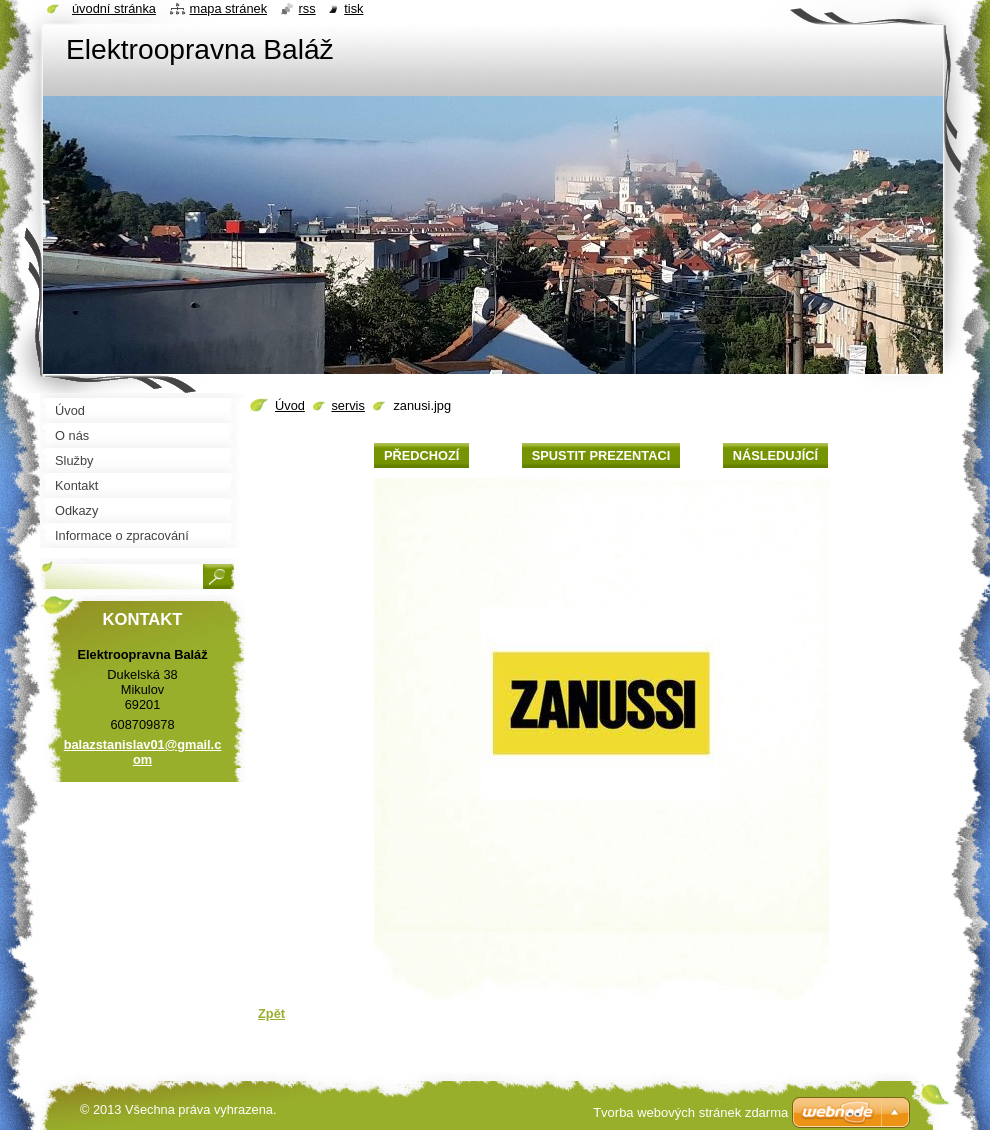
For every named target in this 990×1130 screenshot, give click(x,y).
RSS (307, 8)
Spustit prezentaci (601, 455)
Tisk (353, 8)
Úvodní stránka (114, 8)
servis (347, 405)
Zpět (271, 1013)
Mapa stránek (229, 8)
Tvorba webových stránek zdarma (690, 1112)
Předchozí (421, 455)
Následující (775, 455)
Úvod (290, 405)
